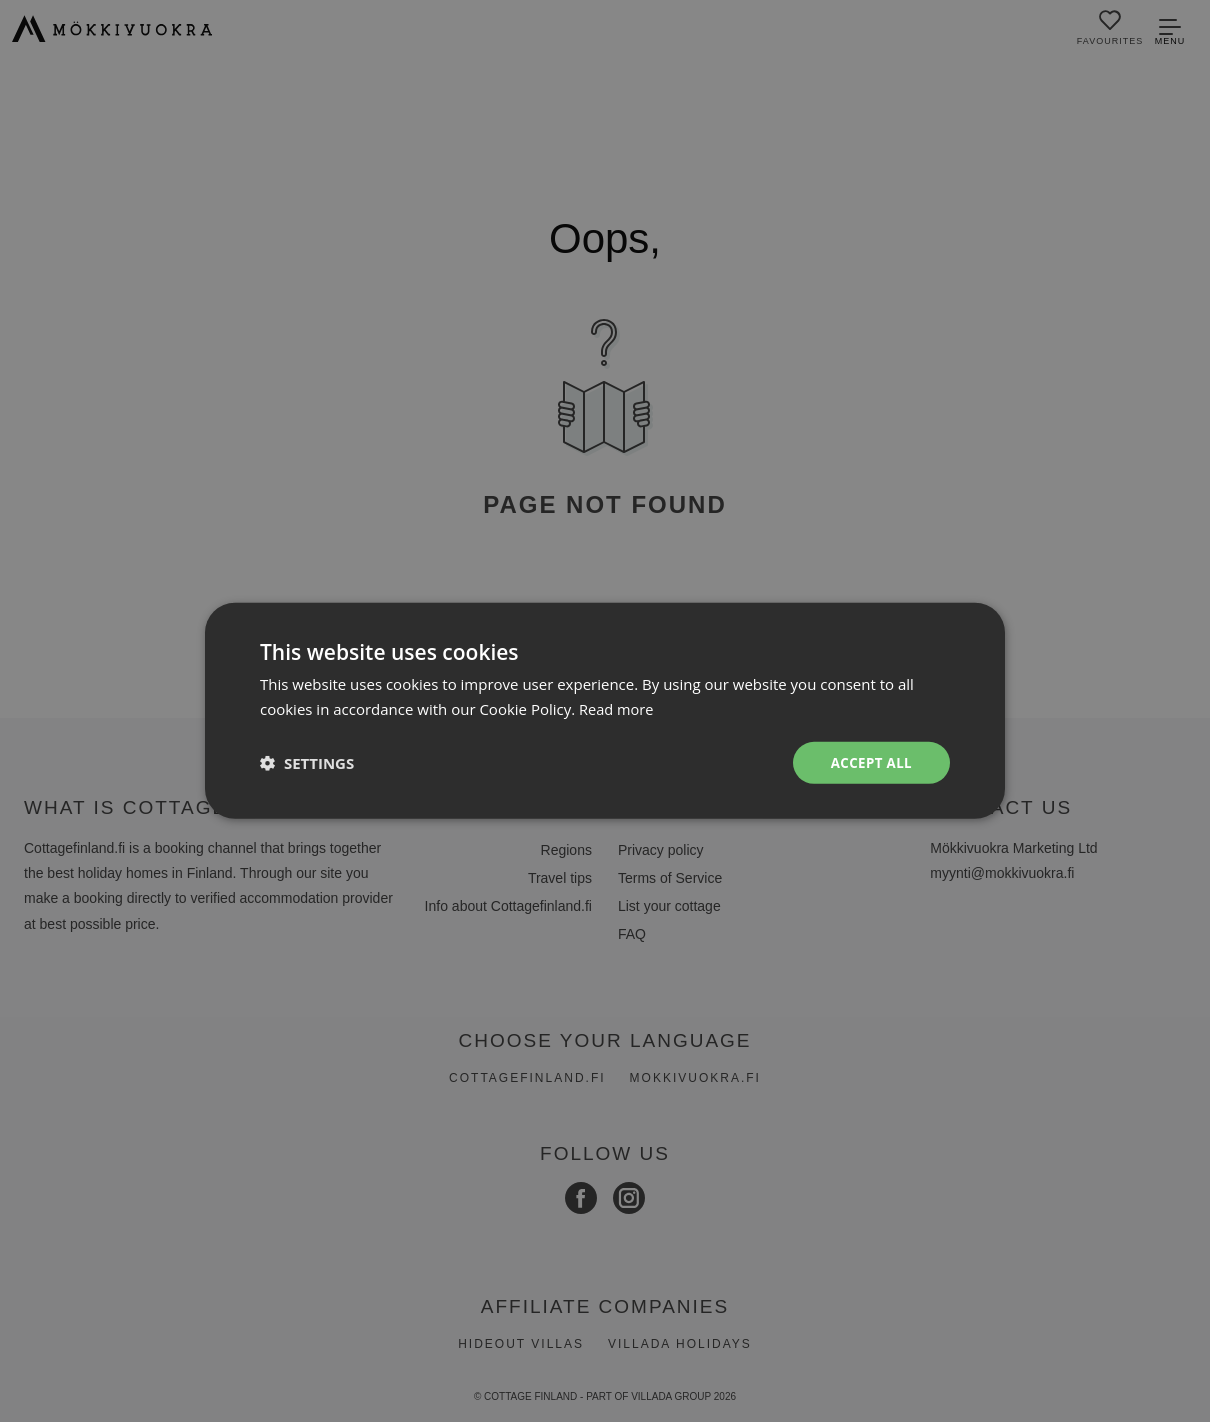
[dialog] (605, 711)
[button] (307, 763)
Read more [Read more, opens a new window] (617, 708)
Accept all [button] (869, 762)
